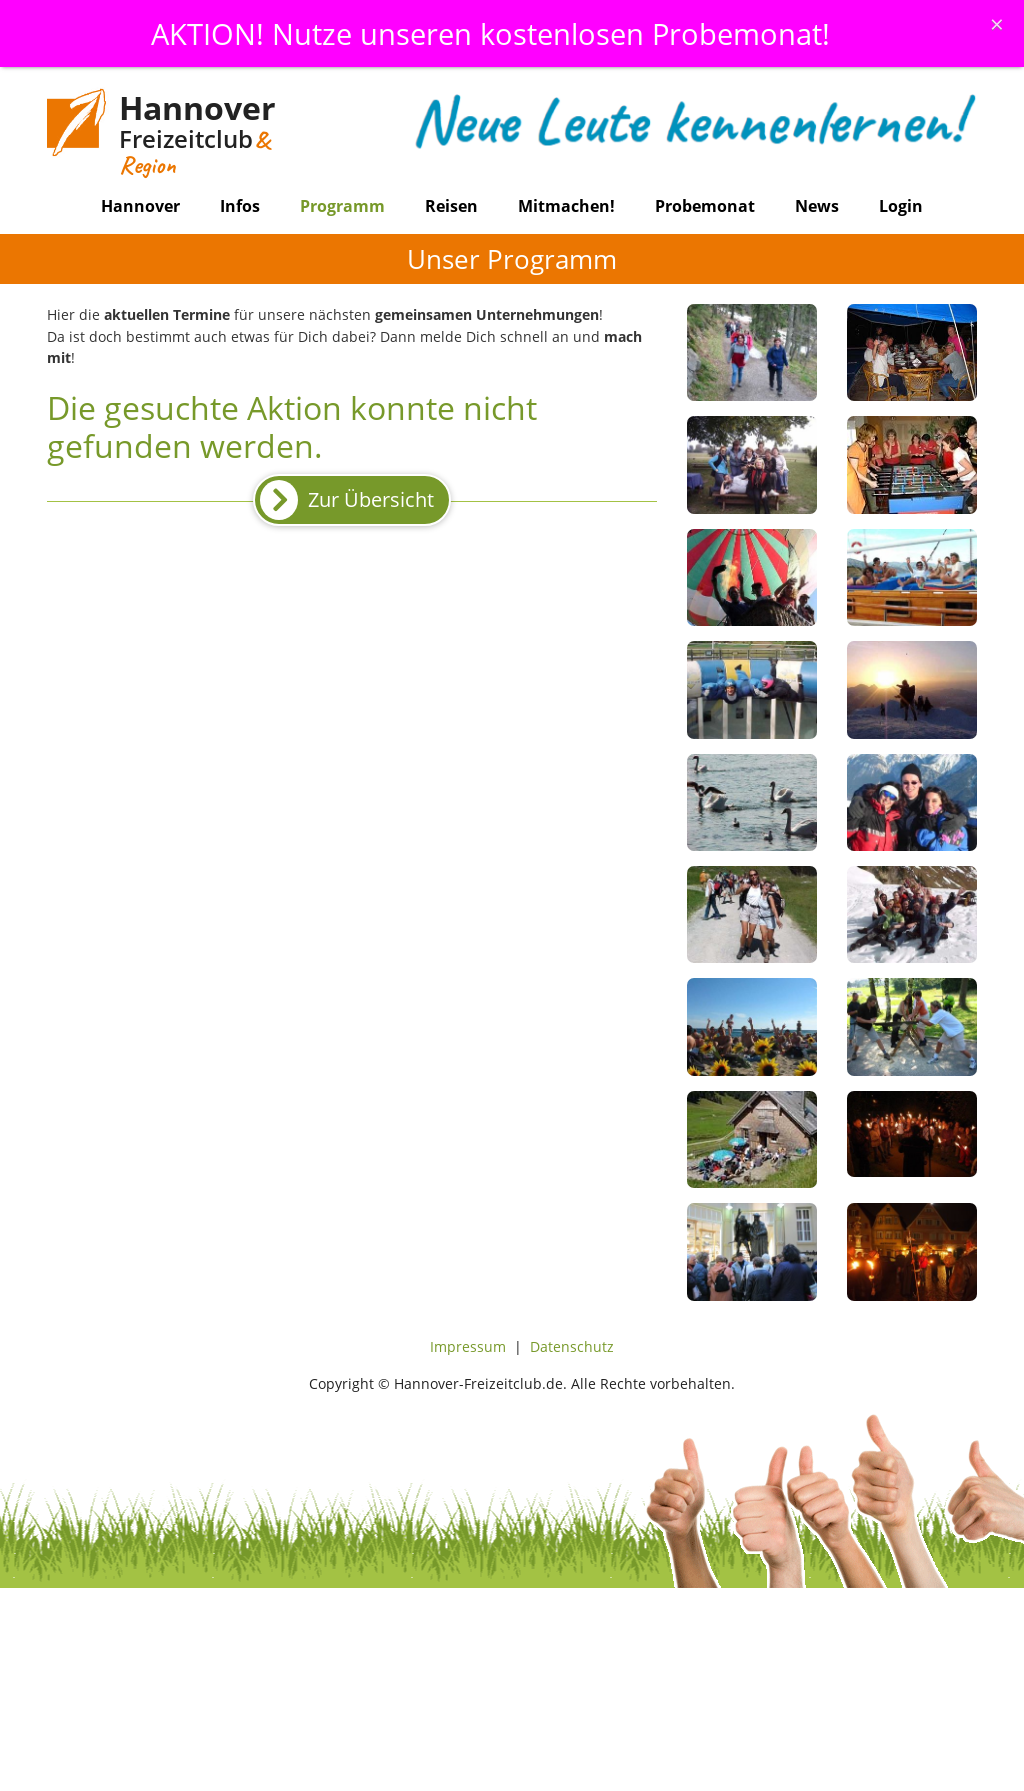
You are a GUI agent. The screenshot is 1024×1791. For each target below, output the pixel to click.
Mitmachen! (566, 206)
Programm (342, 206)
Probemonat (705, 206)
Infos (240, 206)
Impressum (468, 1346)
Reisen (451, 206)
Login (901, 206)
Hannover (140, 206)
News (817, 206)
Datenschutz (572, 1346)
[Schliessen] (997, 24)
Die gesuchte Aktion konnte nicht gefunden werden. (292, 426)
